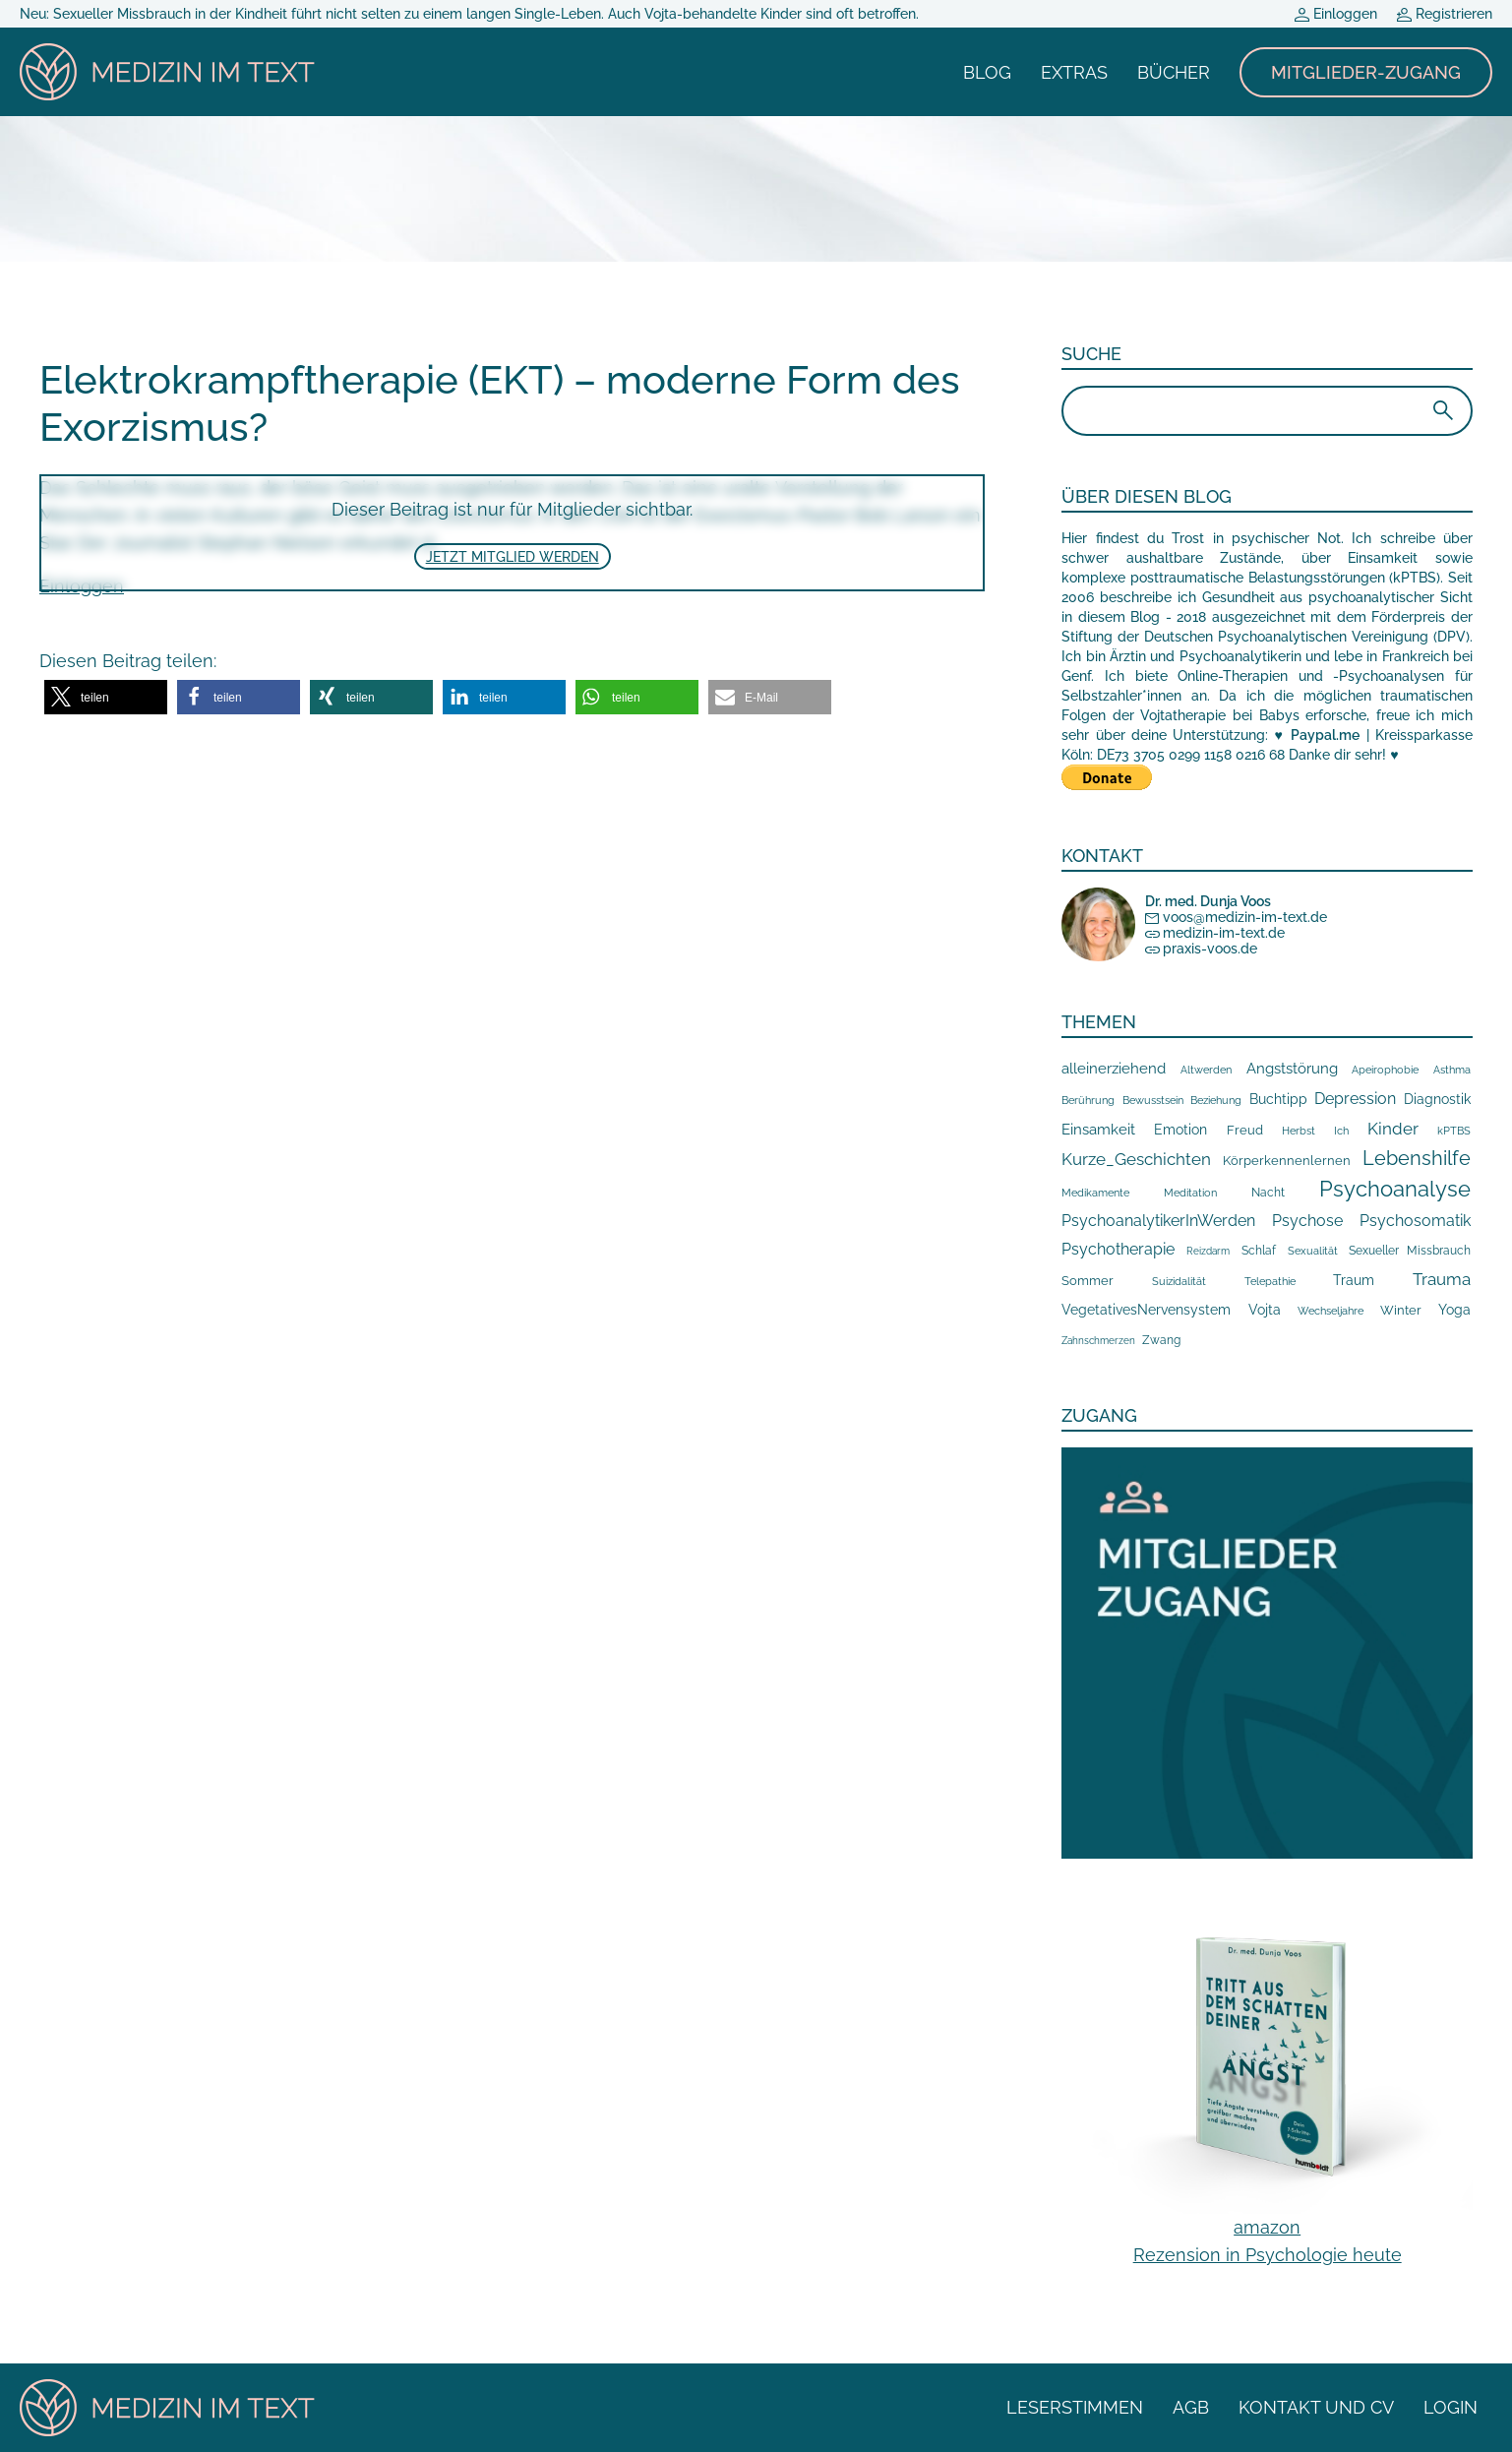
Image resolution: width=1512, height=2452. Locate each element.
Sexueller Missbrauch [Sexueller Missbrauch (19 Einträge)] (1410, 1250)
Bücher (1173, 72)
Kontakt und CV (1316, 2407)
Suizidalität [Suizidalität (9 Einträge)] (1179, 1281)
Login (1450, 2407)
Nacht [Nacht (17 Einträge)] (1268, 1192)
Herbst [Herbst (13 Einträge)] (1298, 1130)
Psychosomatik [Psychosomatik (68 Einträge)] (1415, 1220)
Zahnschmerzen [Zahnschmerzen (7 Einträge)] (1098, 1340)
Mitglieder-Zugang (1366, 72)
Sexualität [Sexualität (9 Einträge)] (1313, 1251)
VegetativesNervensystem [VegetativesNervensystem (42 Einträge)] (1146, 1310)
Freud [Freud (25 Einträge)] (1245, 1130)
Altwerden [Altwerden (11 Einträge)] (1206, 1070)
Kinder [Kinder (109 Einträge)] (1393, 1128)
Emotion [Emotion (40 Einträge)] (1180, 1129)
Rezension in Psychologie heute (1267, 2254)
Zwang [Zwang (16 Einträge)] (1161, 1340)
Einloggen (1336, 14)
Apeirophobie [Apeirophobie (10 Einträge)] (1385, 1070)
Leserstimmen (1074, 2407)
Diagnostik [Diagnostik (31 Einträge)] (1437, 1099)
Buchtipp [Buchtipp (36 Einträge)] (1278, 1099)
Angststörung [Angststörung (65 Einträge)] (1292, 1068)
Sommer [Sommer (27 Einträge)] (1087, 1280)
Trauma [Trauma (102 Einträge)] (1442, 1279)
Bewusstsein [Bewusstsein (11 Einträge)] (1152, 1100)
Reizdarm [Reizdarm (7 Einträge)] (1208, 1251)
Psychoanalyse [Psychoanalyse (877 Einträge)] (1395, 1188)
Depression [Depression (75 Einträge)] (1355, 1098)
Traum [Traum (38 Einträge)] (1353, 1280)
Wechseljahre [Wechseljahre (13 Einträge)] (1330, 1311)
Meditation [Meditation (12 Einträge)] (1190, 1192)
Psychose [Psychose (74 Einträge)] (1307, 1220)
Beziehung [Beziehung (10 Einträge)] (1215, 1100)
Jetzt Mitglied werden (512, 557)
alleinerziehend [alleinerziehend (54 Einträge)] (1113, 1068)
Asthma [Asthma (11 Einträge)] (1452, 1070)
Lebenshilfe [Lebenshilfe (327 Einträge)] (1416, 1158)
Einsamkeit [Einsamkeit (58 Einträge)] (1098, 1129)
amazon (1267, 2227)
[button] (105, 697)
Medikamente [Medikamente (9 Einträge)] (1095, 1192)
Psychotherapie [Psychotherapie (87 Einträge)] (1118, 1249)
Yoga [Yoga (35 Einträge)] (1454, 1310)
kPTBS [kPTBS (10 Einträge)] (1454, 1131)
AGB (1191, 2407)
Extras (1074, 72)
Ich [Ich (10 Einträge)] (1341, 1131)
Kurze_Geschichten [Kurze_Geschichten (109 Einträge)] (1136, 1159)
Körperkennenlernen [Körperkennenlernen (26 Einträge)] (1287, 1160)
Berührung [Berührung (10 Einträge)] (1088, 1100)
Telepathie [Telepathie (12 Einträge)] (1270, 1281)
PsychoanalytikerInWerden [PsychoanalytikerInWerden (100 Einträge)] (1158, 1220)
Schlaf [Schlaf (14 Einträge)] (1258, 1250)
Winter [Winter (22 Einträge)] (1400, 1310)
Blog (987, 72)
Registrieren (1444, 14)
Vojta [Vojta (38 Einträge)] (1264, 1310)
